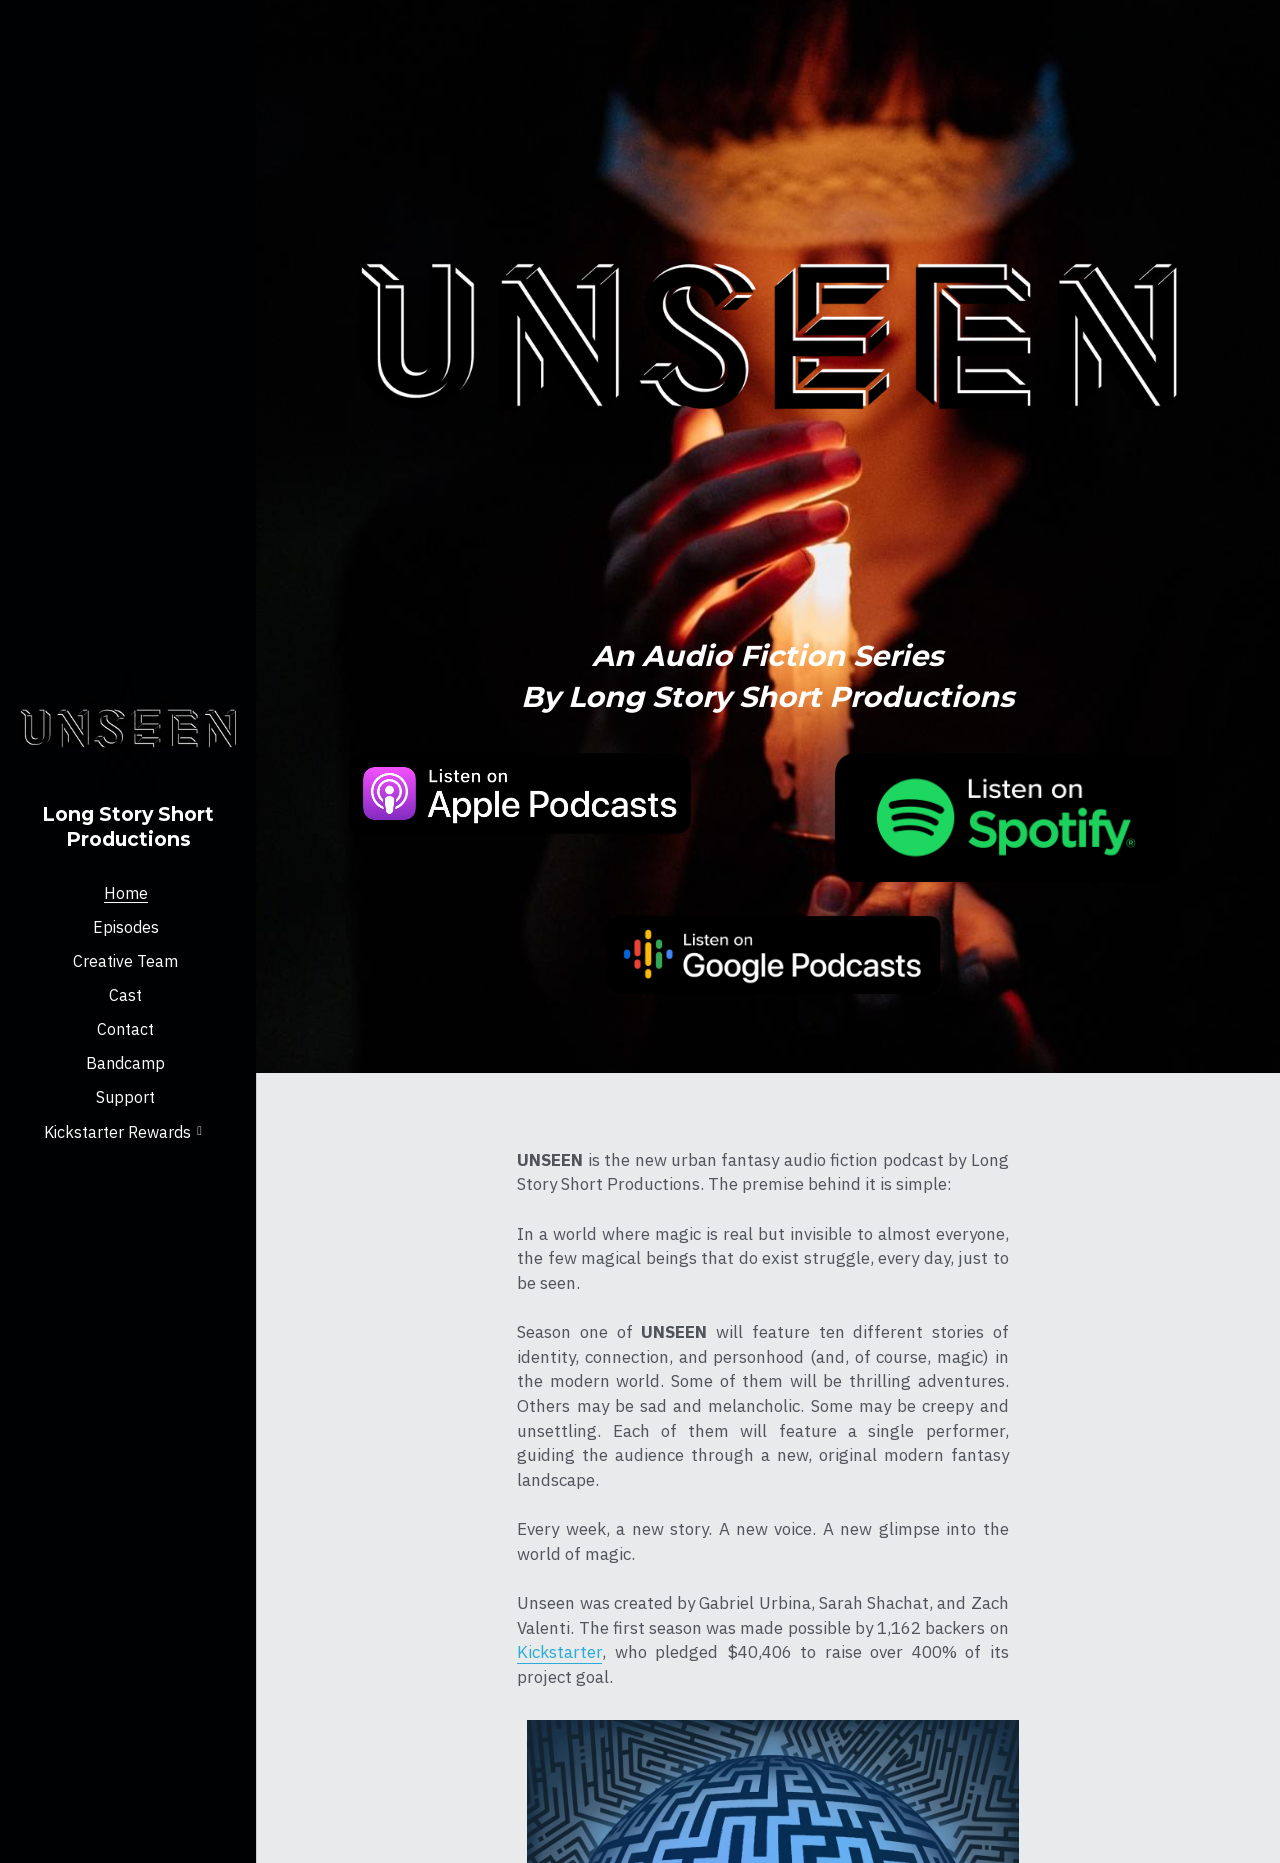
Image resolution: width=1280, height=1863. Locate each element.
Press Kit (1013, 1557)
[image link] (440, 786)
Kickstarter (425, 1576)
